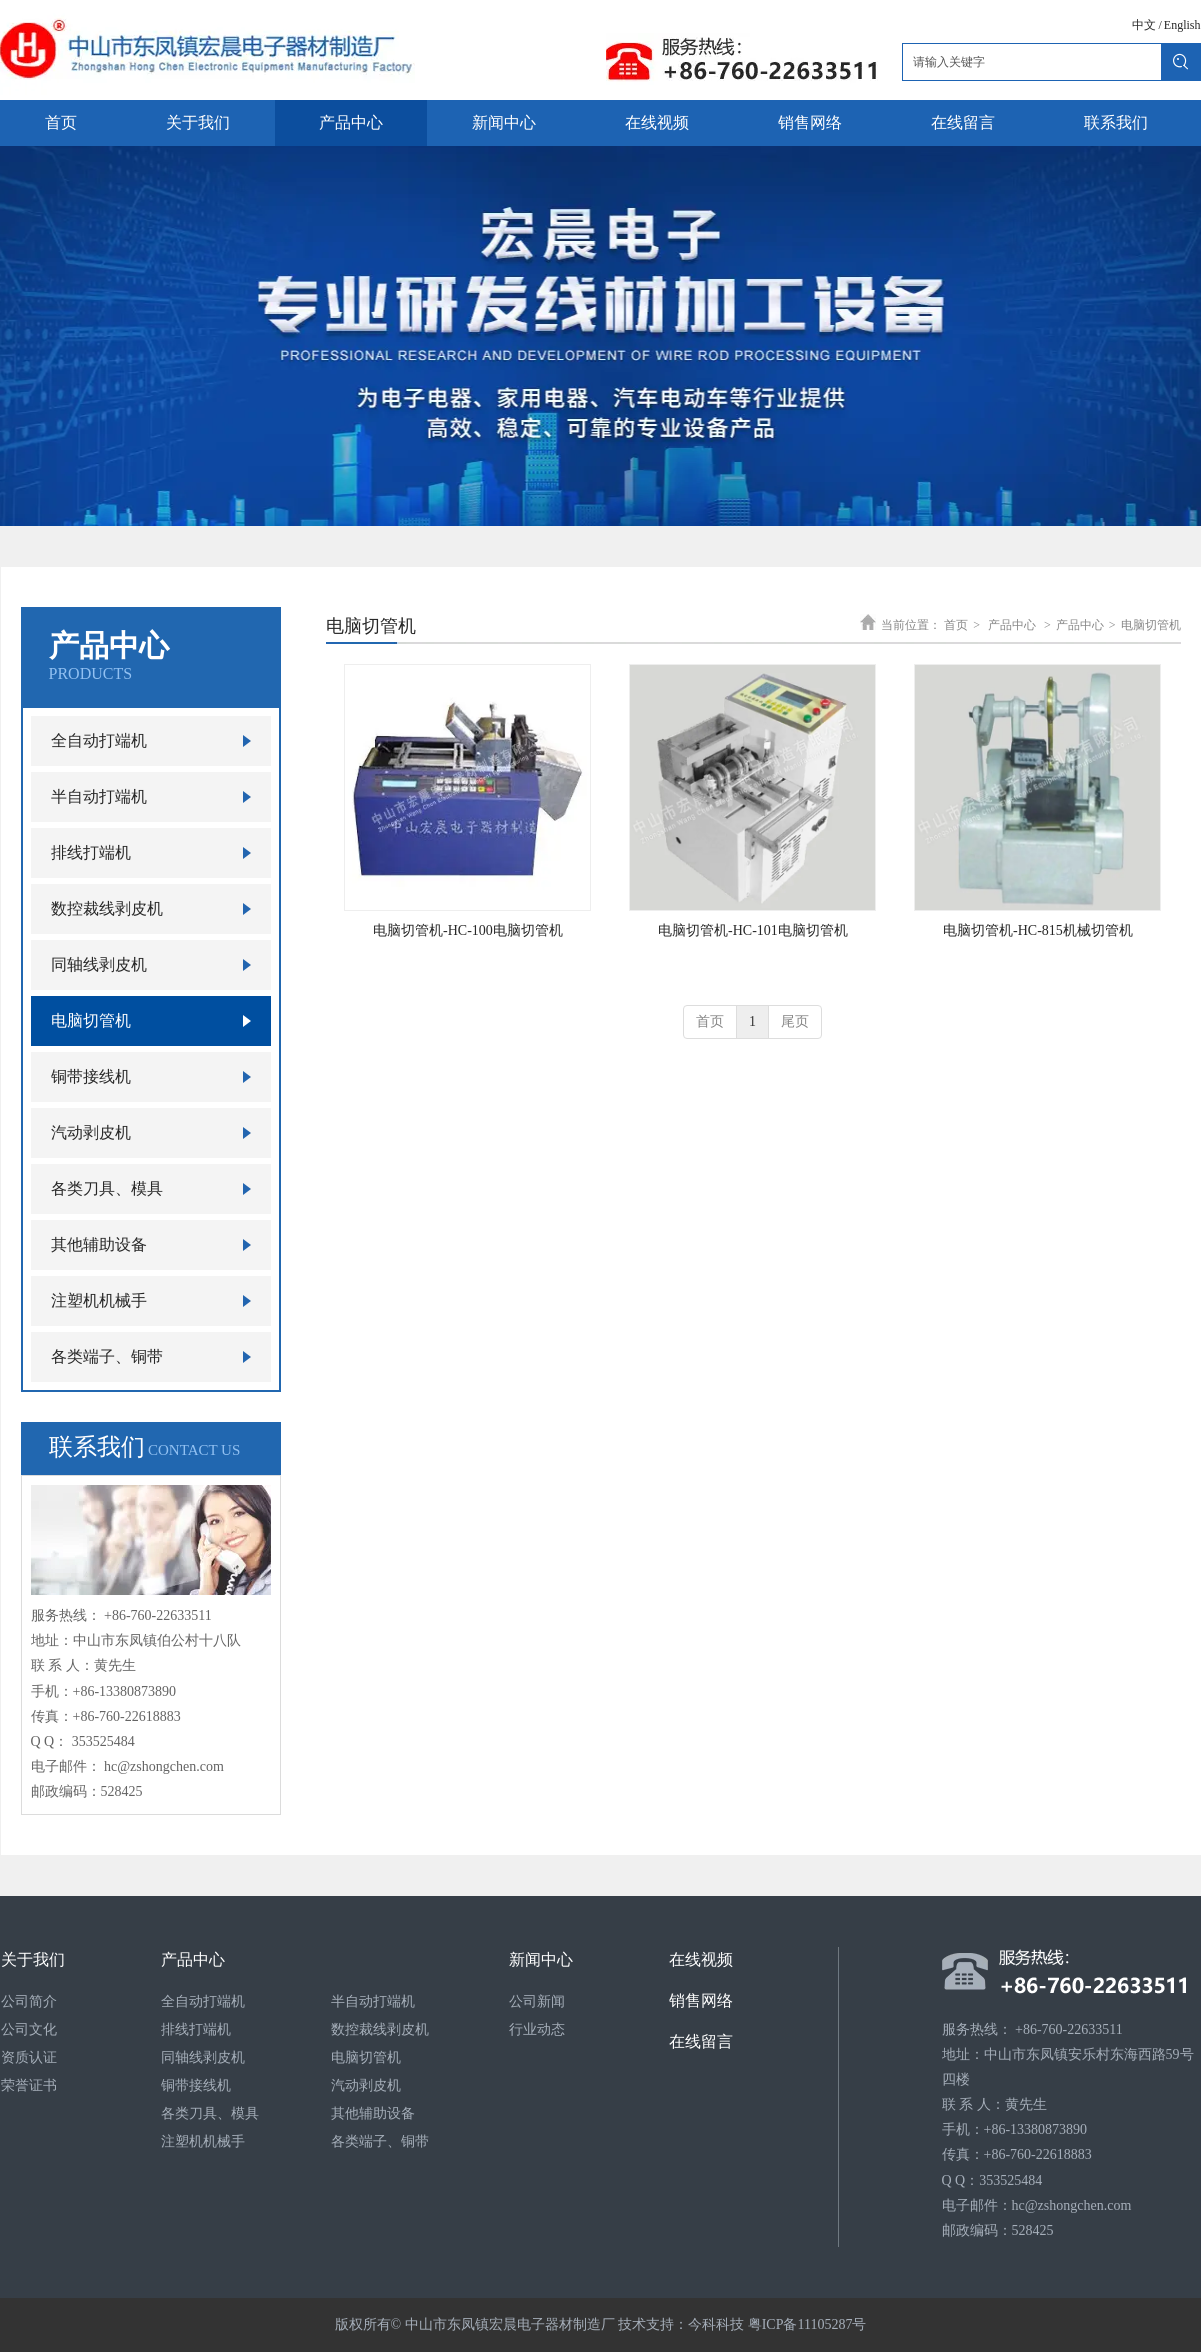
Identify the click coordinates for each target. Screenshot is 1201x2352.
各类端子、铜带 (380, 2141)
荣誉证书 (29, 2085)
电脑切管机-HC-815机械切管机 (1038, 930)
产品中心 (1012, 625)
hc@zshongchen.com (164, 1766)
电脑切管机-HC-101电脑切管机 (753, 930)
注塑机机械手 (203, 2141)
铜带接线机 (196, 2085)
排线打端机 (196, 2029)
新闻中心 (541, 1959)
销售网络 (701, 2000)
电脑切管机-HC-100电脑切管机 (468, 930)
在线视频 (701, 1959)
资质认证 (29, 2057)
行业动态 (537, 2029)
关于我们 (33, 1959)
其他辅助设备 (373, 2113)
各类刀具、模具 (210, 2113)
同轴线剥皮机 (203, 2057)
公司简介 (29, 2001)
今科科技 (716, 2324)
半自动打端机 (373, 2001)
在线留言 (701, 2041)
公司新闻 (537, 2001)
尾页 (795, 1021)
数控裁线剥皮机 (380, 2029)
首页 (956, 625)
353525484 (103, 1741)
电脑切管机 (1151, 625)
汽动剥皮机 (366, 2085)
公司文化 (29, 2029)
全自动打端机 (203, 2001)
